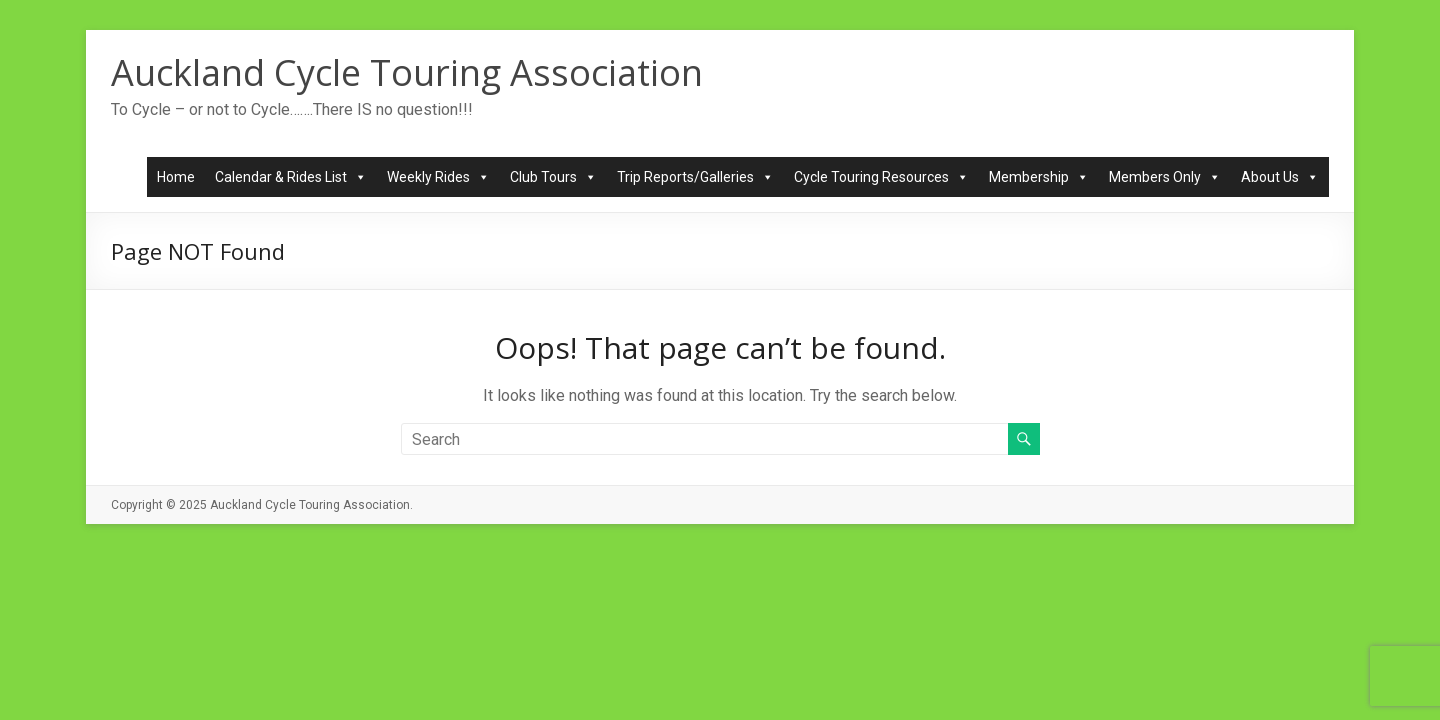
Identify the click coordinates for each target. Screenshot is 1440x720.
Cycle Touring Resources (881, 177)
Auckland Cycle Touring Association (407, 72)
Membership (1039, 177)
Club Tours (553, 177)
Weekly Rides (438, 177)
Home (176, 177)
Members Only (1165, 177)
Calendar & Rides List (291, 177)
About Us (1280, 177)
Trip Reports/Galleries (695, 177)
